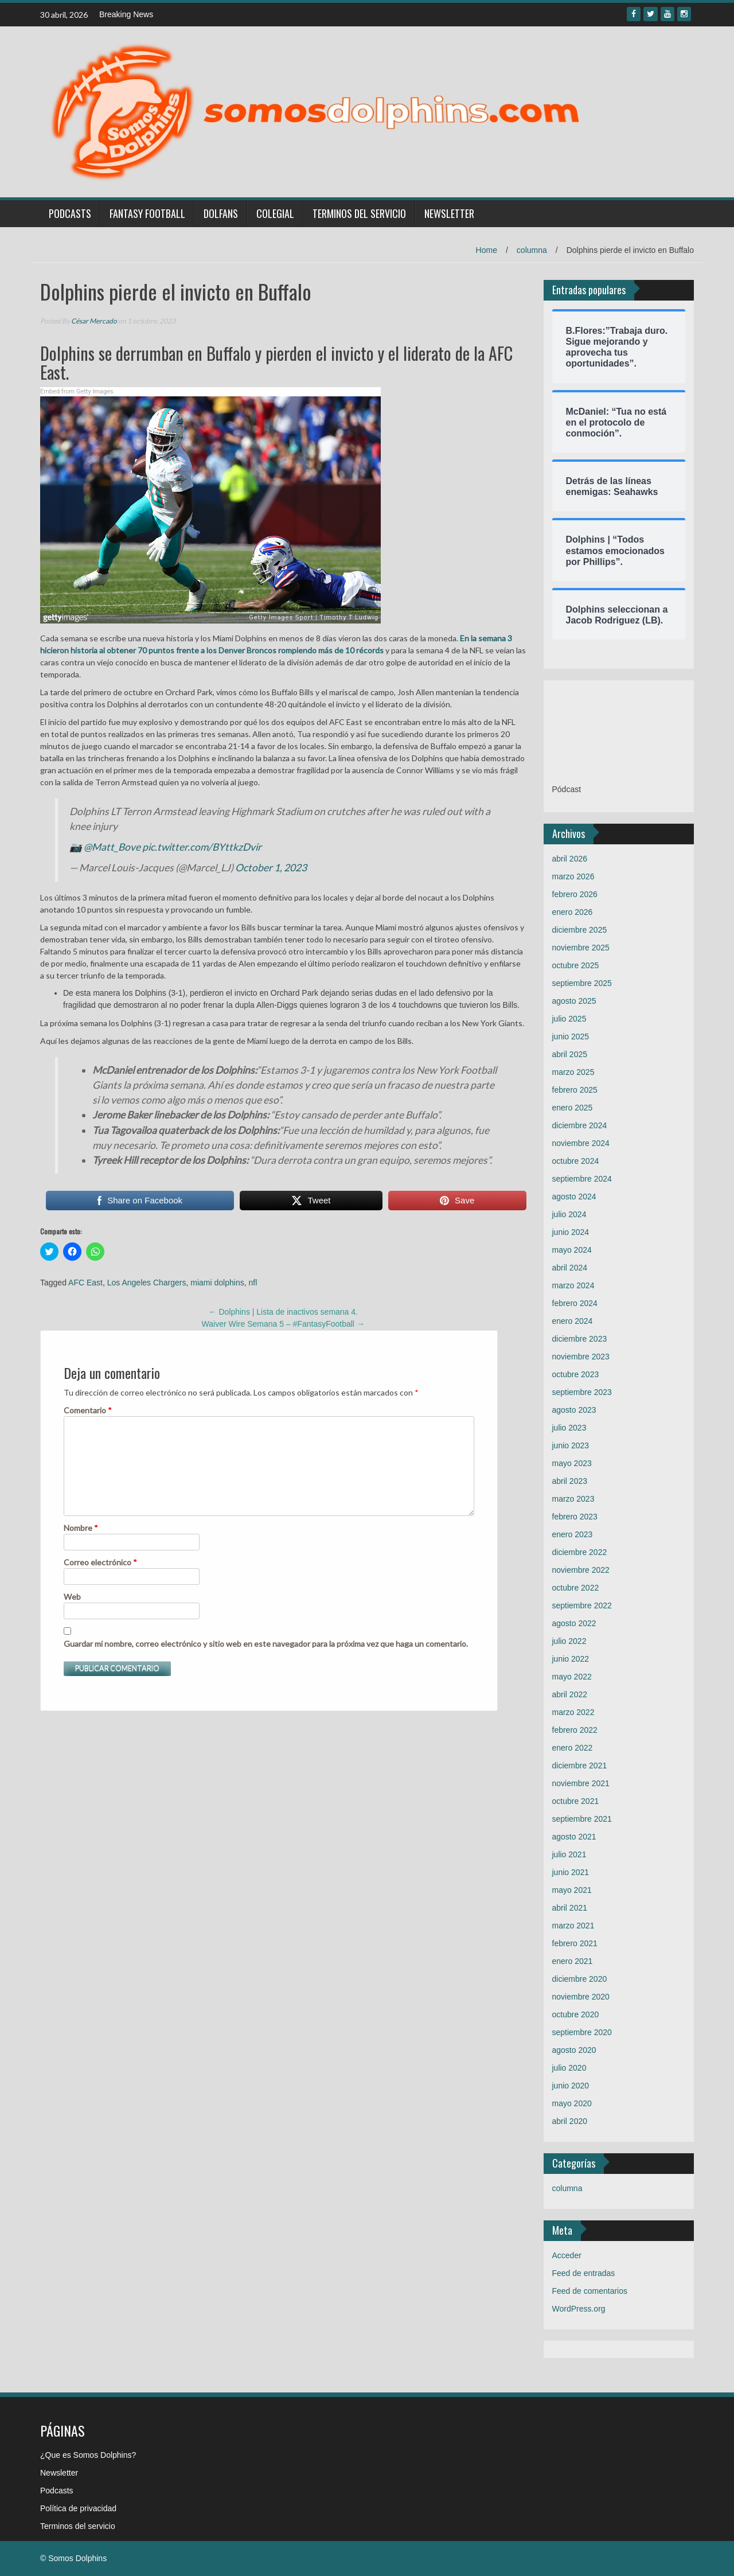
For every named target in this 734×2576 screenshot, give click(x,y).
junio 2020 (570, 2085)
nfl (252, 1282)
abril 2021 (570, 1907)
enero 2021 (572, 1961)
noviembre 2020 (581, 1996)
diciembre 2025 (579, 929)
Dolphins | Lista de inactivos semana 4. (283, 1311)
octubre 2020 (575, 2014)
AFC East (85, 1282)
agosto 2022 (574, 1623)
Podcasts (70, 213)
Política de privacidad (78, 2508)
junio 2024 (570, 1232)
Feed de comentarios (590, 2291)
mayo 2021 (572, 1890)
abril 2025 (570, 1054)
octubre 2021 (575, 1801)
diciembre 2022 (579, 1552)
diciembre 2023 (579, 1338)
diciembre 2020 (579, 1978)
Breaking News (126, 14)
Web (72, 1596)
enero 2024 (572, 1321)
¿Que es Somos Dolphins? (88, 2455)
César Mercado (94, 321)
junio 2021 (570, 1872)
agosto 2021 (574, 1836)
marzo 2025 (573, 1072)
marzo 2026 (573, 876)
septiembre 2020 (582, 2032)
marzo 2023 (573, 1498)
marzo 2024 (573, 1285)
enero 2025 (572, 1107)
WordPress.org (579, 2308)
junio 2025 (570, 1036)
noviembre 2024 (581, 1143)
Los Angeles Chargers (146, 1282)
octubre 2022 (575, 1587)
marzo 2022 (573, 1712)
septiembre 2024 (582, 1178)
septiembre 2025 (582, 983)
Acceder (566, 2255)
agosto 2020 (574, 2050)
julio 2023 (569, 1427)
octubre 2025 (575, 965)
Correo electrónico (100, 1562)
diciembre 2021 (579, 1765)
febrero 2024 (575, 1303)
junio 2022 (570, 1658)
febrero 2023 (575, 1516)
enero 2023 (572, 1534)
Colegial (275, 213)
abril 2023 (570, 1481)
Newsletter (449, 213)
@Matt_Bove (112, 847)
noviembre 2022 (581, 1570)
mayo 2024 (572, 1249)
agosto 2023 (574, 1409)
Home (486, 250)
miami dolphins (217, 1282)
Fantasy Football (147, 213)
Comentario (88, 1410)
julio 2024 (569, 1214)
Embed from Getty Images (77, 391)
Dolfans (221, 213)
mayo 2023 (572, 1463)
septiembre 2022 (582, 1605)
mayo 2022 (572, 1676)
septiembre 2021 (582, 1818)
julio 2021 (569, 1854)
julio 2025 (569, 1018)
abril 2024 (570, 1267)
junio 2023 (570, 1445)
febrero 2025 (575, 1089)
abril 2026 (570, 858)
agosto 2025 (574, 1001)
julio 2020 (569, 2067)
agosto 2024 (574, 1196)
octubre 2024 (575, 1161)
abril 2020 (570, 2121)
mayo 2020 (572, 2103)
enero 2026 (572, 912)
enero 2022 (572, 1747)
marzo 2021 (573, 1925)
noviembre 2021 (581, 1783)
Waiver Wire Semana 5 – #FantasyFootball (283, 1323)
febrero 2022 (575, 1730)
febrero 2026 (575, 894)
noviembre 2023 (581, 1356)
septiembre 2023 (582, 1392)
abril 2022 (570, 1694)
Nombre (81, 1528)
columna (532, 250)
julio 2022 (569, 1641)
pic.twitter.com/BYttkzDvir (201, 847)
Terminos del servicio (359, 213)
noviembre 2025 (581, 947)
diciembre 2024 (579, 1125)
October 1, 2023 (271, 868)
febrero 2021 (575, 1943)
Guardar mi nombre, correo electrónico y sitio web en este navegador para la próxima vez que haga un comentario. (266, 1644)
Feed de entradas (583, 2273)
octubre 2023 (575, 1374)
